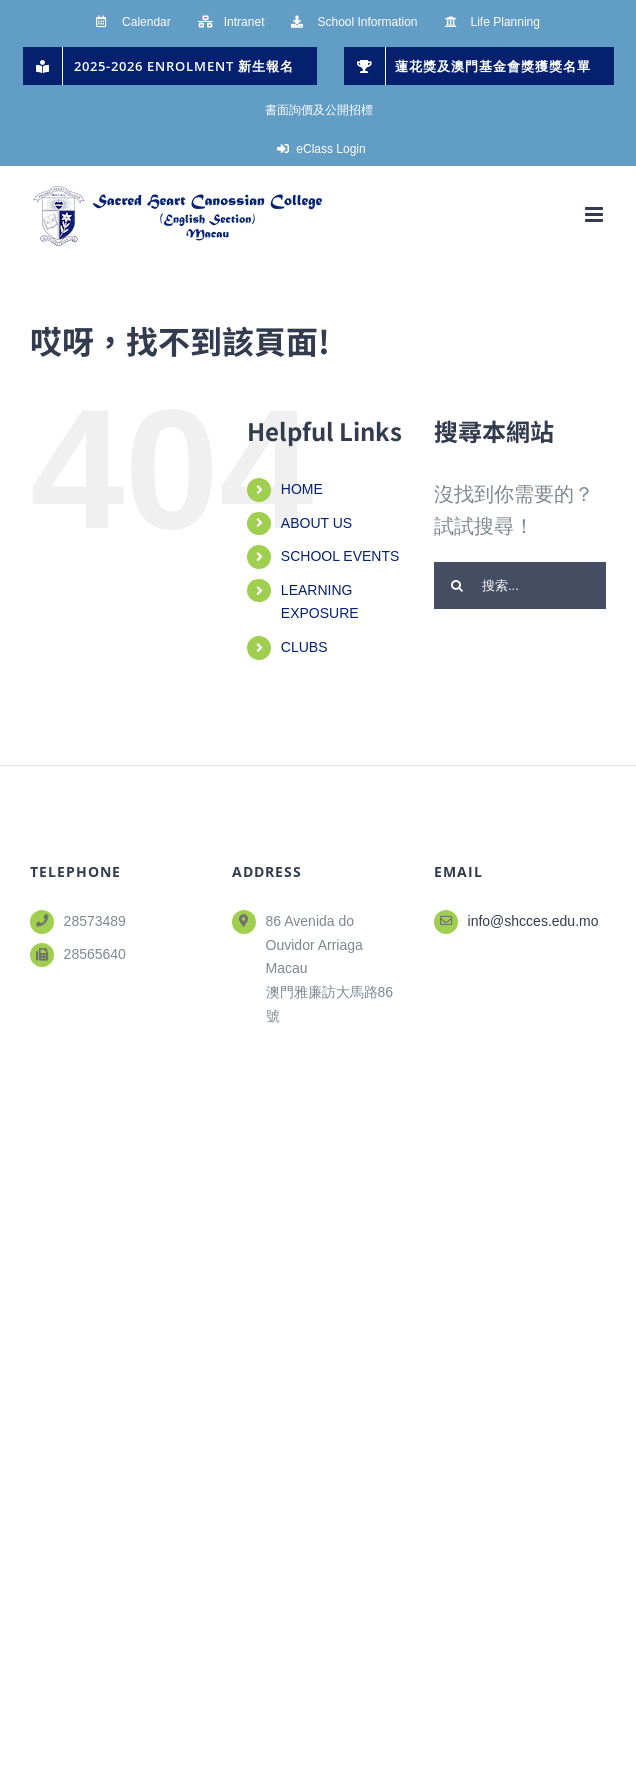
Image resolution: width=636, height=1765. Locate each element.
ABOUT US (316, 523)
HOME (302, 489)
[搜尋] (457, 585)
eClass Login (330, 149)
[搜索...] (520, 585)
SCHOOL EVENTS (340, 556)
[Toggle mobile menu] (595, 214)
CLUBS (304, 647)
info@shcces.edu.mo (533, 921)
